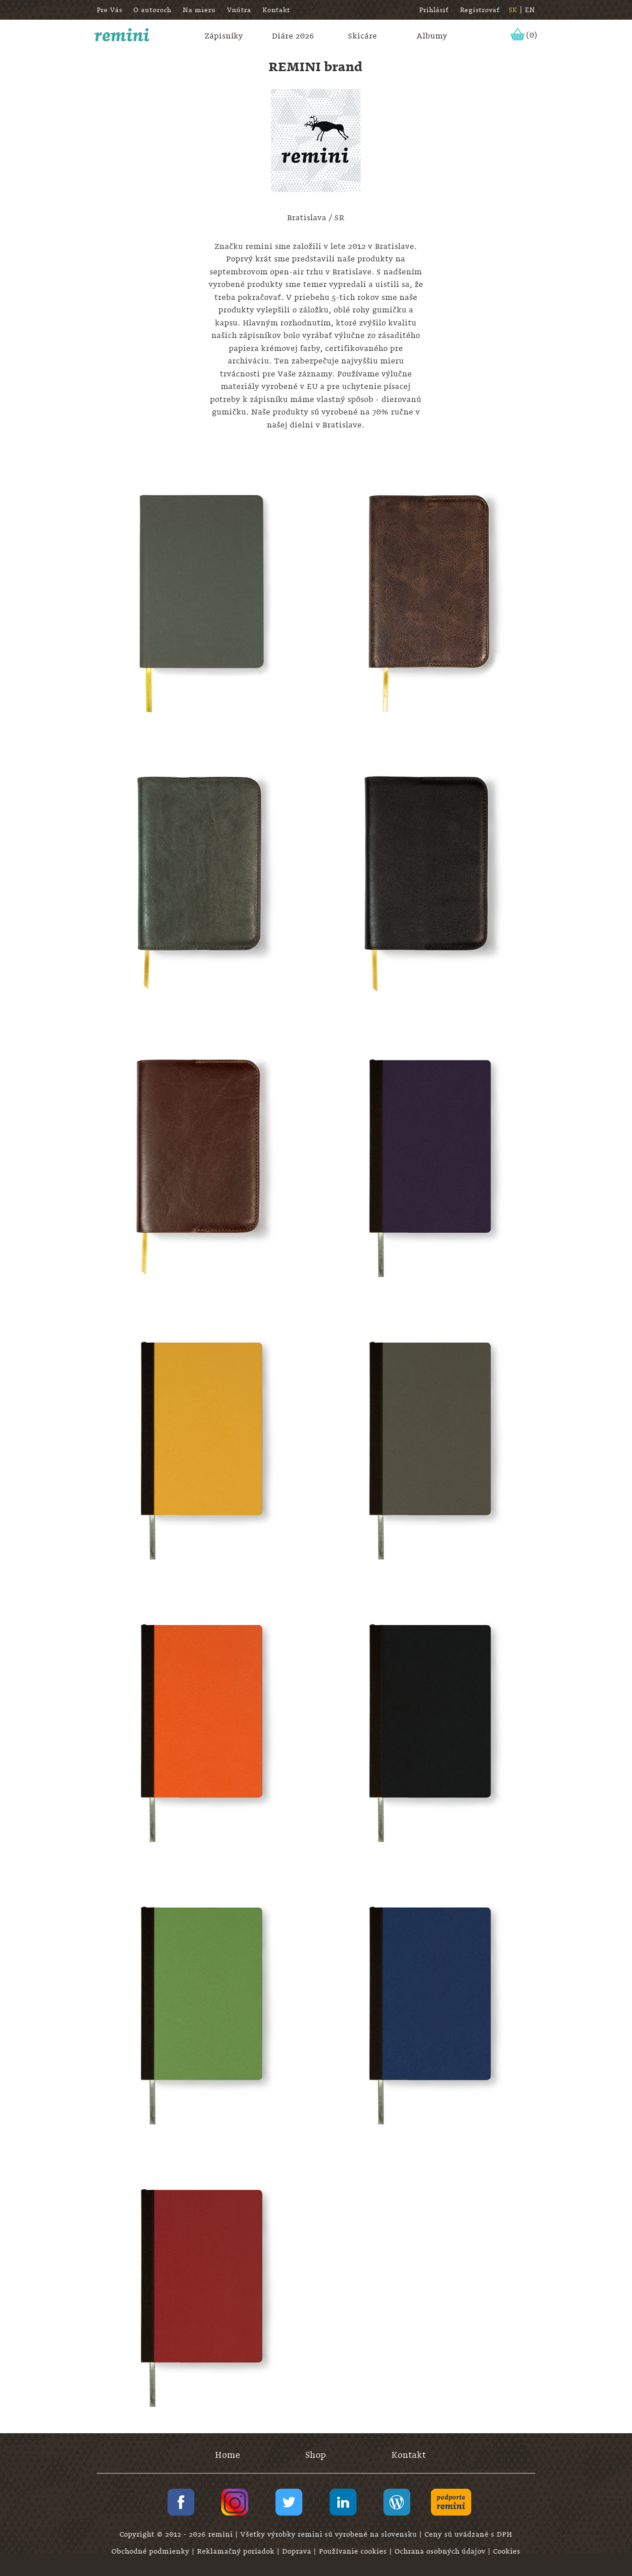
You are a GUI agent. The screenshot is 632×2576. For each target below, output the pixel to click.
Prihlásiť (434, 10)
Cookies (506, 2551)
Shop (315, 2455)
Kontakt (276, 10)
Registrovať (480, 10)
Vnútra (239, 10)
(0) (531, 35)
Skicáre (362, 36)
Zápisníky (224, 36)
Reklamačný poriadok (237, 2551)
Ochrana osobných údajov (441, 2551)
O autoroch (152, 10)
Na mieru (199, 10)
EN (530, 10)
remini (122, 35)
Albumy (432, 36)
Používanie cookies (354, 2551)
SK (513, 10)
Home (228, 2455)
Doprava (298, 2551)
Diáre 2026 (293, 36)
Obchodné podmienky (152, 2551)
